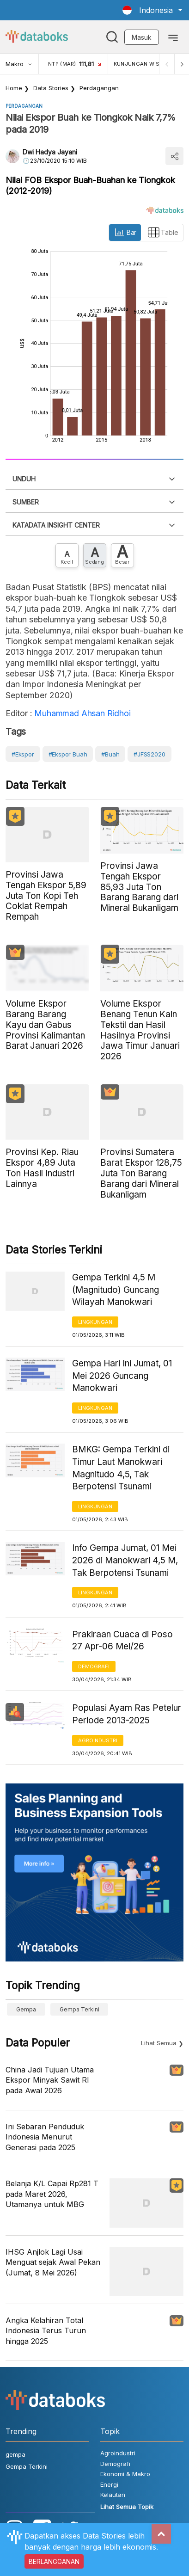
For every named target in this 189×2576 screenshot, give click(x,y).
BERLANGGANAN (54, 2561)
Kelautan (112, 2494)
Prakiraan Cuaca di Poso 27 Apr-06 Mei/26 (122, 1640)
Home (14, 88)
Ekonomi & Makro (125, 2474)
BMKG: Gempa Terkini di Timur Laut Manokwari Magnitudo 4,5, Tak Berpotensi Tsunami (121, 1468)
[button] (152, 10)
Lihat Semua (159, 2043)
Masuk (142, 37)
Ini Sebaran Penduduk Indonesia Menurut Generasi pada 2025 (45, 2137)
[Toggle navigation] (173, 37)
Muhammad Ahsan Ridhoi (81, 713)
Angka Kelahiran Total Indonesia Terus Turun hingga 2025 (46, 2331)
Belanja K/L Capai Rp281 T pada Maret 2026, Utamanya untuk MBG (52, 2194)
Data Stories (50, 88)
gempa (26, 2009)
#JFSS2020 (149, 754)
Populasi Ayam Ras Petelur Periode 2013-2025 (126, 1714)
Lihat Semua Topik (126, 2506)
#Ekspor (23, 754)
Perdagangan (99, 88)
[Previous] (166, 64)
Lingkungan (95, 1322)
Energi (109, 2484)
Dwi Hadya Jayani (50, 152)
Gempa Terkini (79, 2009)
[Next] (181, 64)
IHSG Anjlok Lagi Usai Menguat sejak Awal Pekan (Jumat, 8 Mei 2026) (53, 2262)
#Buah (110, 754)
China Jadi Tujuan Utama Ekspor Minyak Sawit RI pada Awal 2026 (50, 2080)
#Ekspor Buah (68, 754)
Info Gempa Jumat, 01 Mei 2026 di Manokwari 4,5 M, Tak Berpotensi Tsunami (125, 1560)
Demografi (94, 1666)
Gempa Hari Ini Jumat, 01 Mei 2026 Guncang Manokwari (122, 1375)
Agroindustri (97, 1740)
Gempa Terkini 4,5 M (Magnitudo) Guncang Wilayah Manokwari (115, 1289)
